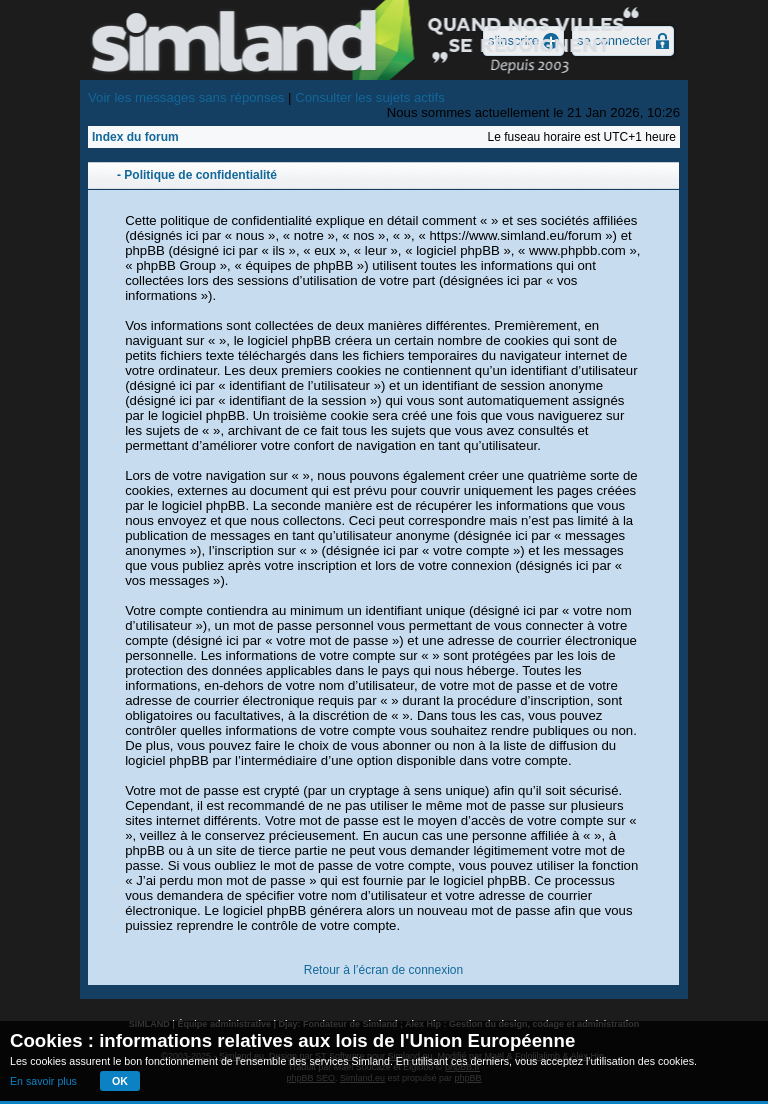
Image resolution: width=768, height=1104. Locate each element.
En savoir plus (43, 1081)
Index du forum (135, 137)
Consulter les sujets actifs (370, 97)
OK (120, 1081)
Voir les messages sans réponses (186, 97)
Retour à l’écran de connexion (383, 970)
